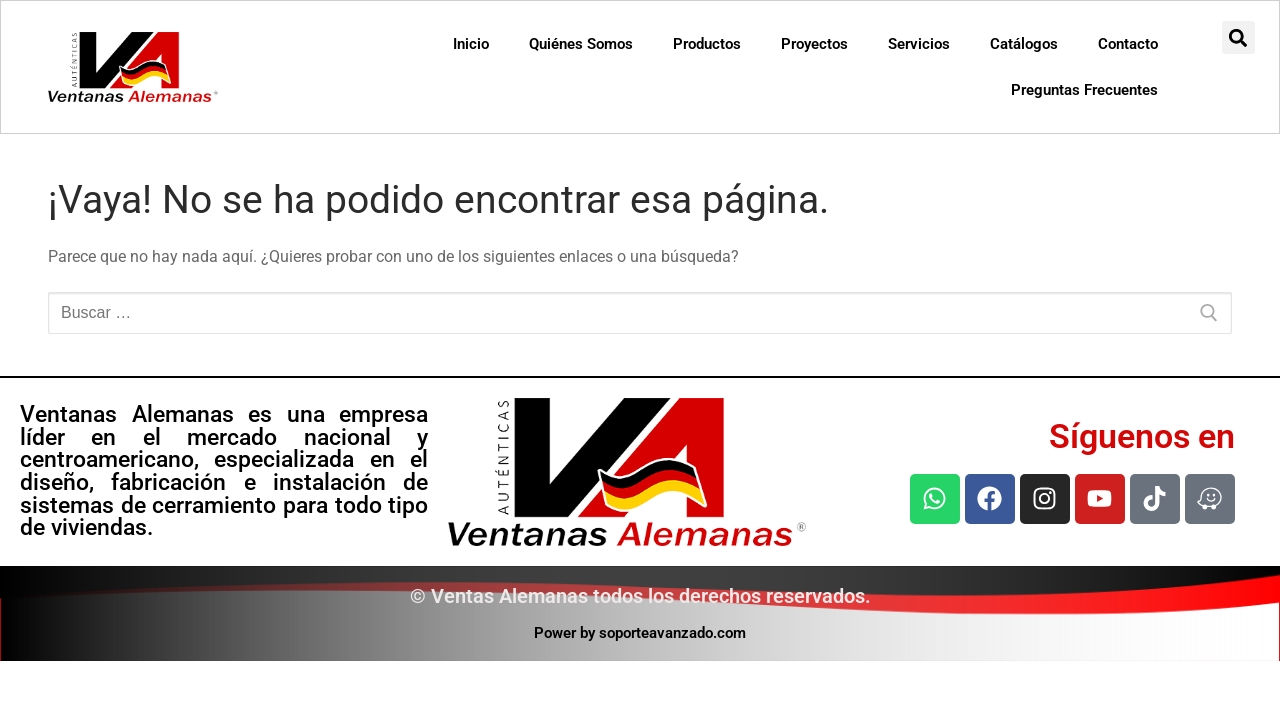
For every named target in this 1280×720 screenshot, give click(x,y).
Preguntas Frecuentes (1084, 90)
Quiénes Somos (581, 44)
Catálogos (1024, 44)
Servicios (919, 44)
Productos (707, 44)
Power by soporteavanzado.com (640, 633)
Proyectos (814, 44)
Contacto (1128, 44)
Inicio (471, 44)
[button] (1238, 37)
